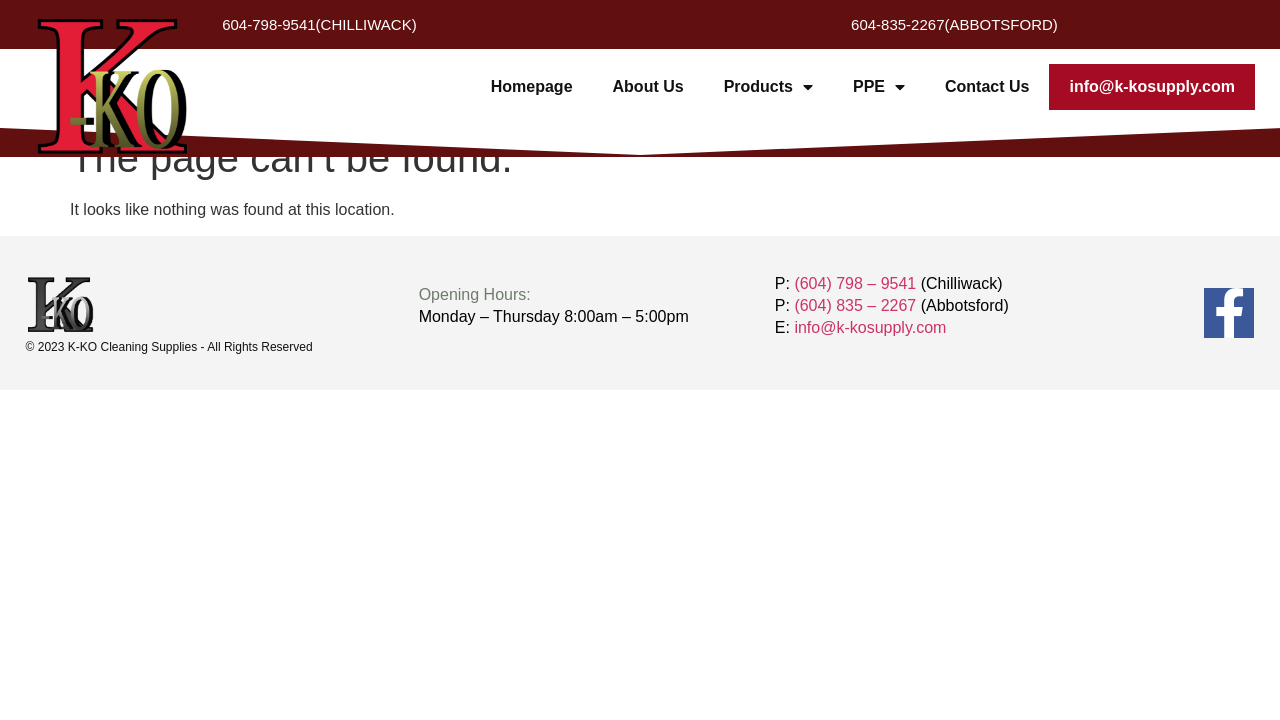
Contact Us (987, 86)
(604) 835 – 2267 (855, 305)
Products (768, 87)
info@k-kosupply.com (1152, 86)
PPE (879, 87)
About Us (648, 86)
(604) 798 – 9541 (855, 283)
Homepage (532, 86)
